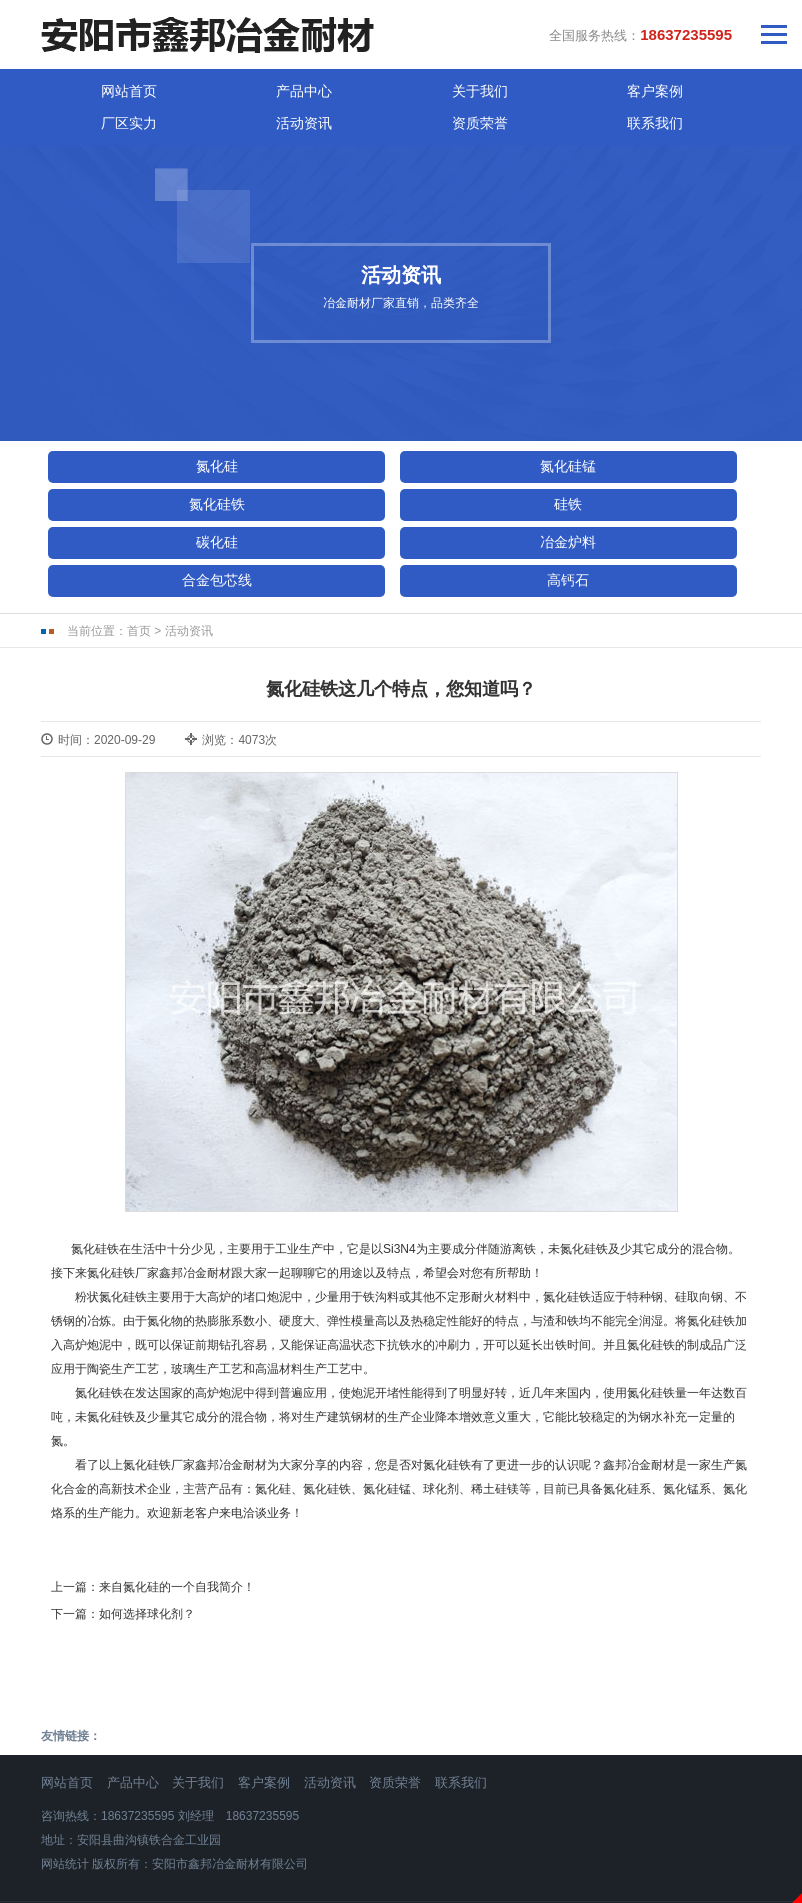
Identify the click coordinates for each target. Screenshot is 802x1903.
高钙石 (322, 505)
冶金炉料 (509, 467)
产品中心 (176, 84)
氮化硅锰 (322, 429)
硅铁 (135, 467)
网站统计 (65, 1788)
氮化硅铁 (509, 429)
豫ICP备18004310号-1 (401, 1840)
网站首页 (86, 84)
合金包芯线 (135, 505)
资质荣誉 (626, 84)
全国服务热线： (640, 29)
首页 (139, 556)
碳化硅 (322, 467)
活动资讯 (536, 84)
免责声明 (401, 1892)
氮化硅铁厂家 (123, 1197)
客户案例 (356, 84)
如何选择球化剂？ (147, 1538)
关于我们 (266, 84)
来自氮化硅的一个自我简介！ (177, 1511)
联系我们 (716, 84)
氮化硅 (135, 429)
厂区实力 (446, 84)
